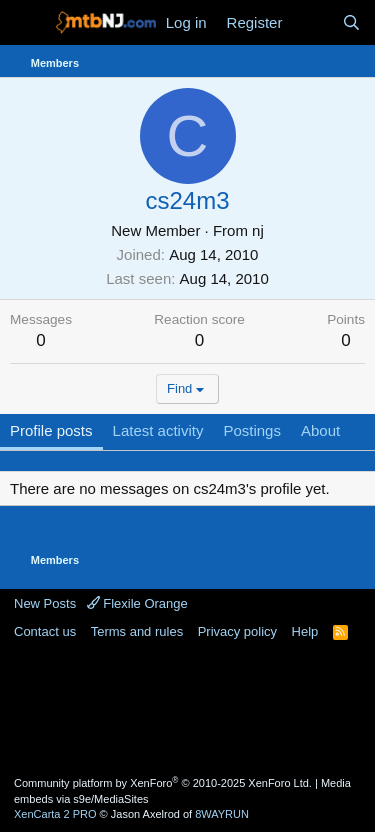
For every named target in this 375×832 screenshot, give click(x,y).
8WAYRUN (222, 814)
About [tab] (320, 430)
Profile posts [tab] (51, 430)
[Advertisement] (188, 706)
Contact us (45, 631)
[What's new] (311, 22)
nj (258, 230)
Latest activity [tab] (158, 430)
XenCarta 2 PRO (55, 814)
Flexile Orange (137, 603)
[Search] (351, 22)
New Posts (45, 603)
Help (305, 631)
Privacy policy (237, 631)
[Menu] (27, 23)
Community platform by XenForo (163, 783)
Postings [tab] (252, 430)
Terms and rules (137, 631)
